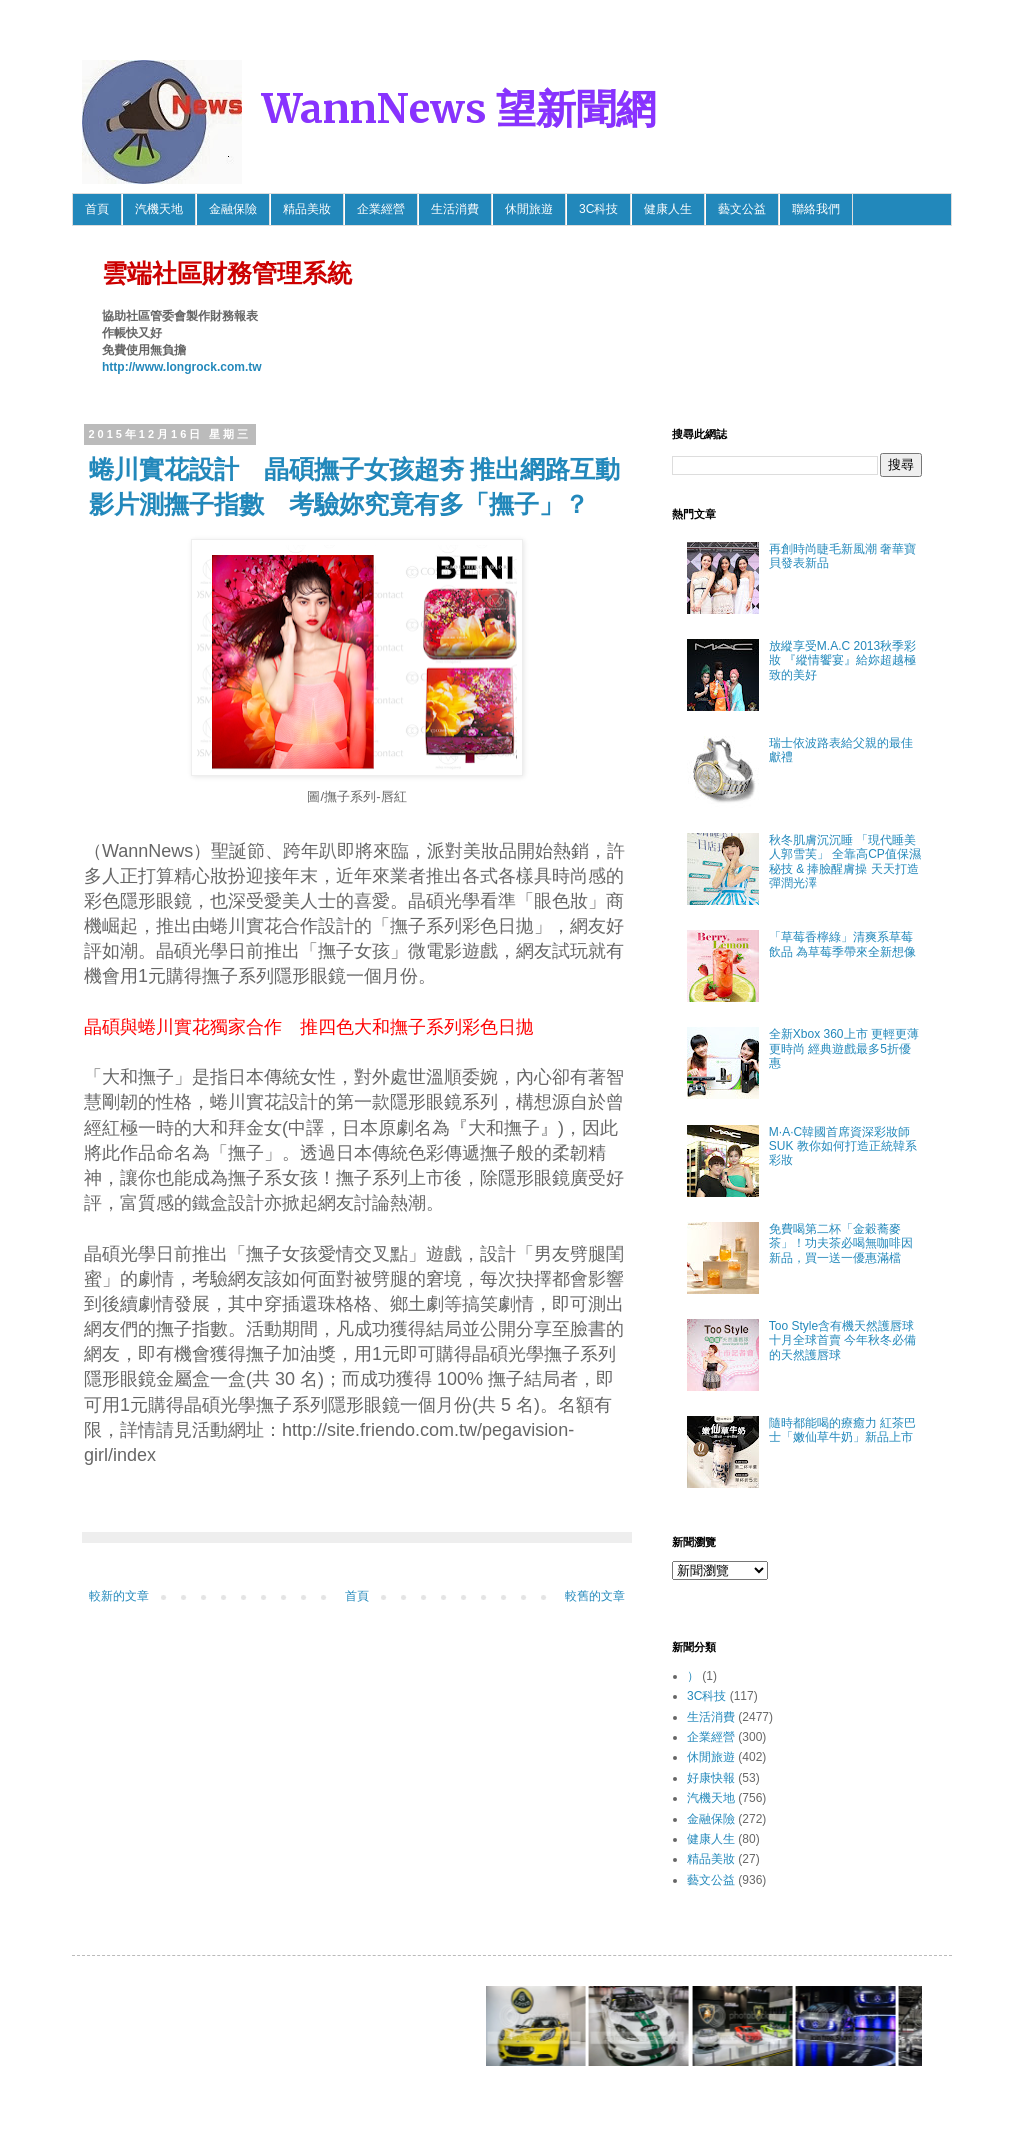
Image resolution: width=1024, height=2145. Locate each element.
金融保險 (233, 209)
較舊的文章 (595, 1596)
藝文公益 (742, 209)
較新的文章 (119, 1596)
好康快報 (711, 1778)
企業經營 (381, 209)
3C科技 (598, 209)
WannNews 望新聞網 (459, 109)
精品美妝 (307, 209)
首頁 (97, 209)
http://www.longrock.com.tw (182, 367)
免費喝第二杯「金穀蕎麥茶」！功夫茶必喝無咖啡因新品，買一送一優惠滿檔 (841, 1243)
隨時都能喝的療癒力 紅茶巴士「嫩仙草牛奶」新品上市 (842, 1430)
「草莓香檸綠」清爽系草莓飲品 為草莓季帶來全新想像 (842, 944)
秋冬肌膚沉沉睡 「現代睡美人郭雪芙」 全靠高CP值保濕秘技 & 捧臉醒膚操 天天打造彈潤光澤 (845, 861)
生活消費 (455, 209)
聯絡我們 (816, 209)
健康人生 (668, 209)
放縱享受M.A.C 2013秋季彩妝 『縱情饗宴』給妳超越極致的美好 (842, 660)
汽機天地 (159, 209)
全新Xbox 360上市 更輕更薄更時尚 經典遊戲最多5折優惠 (844, 1048)
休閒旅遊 (529, 209)
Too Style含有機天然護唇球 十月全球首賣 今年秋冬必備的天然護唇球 (842, 1340)
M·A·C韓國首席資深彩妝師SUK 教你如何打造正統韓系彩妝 (843, 1146)
